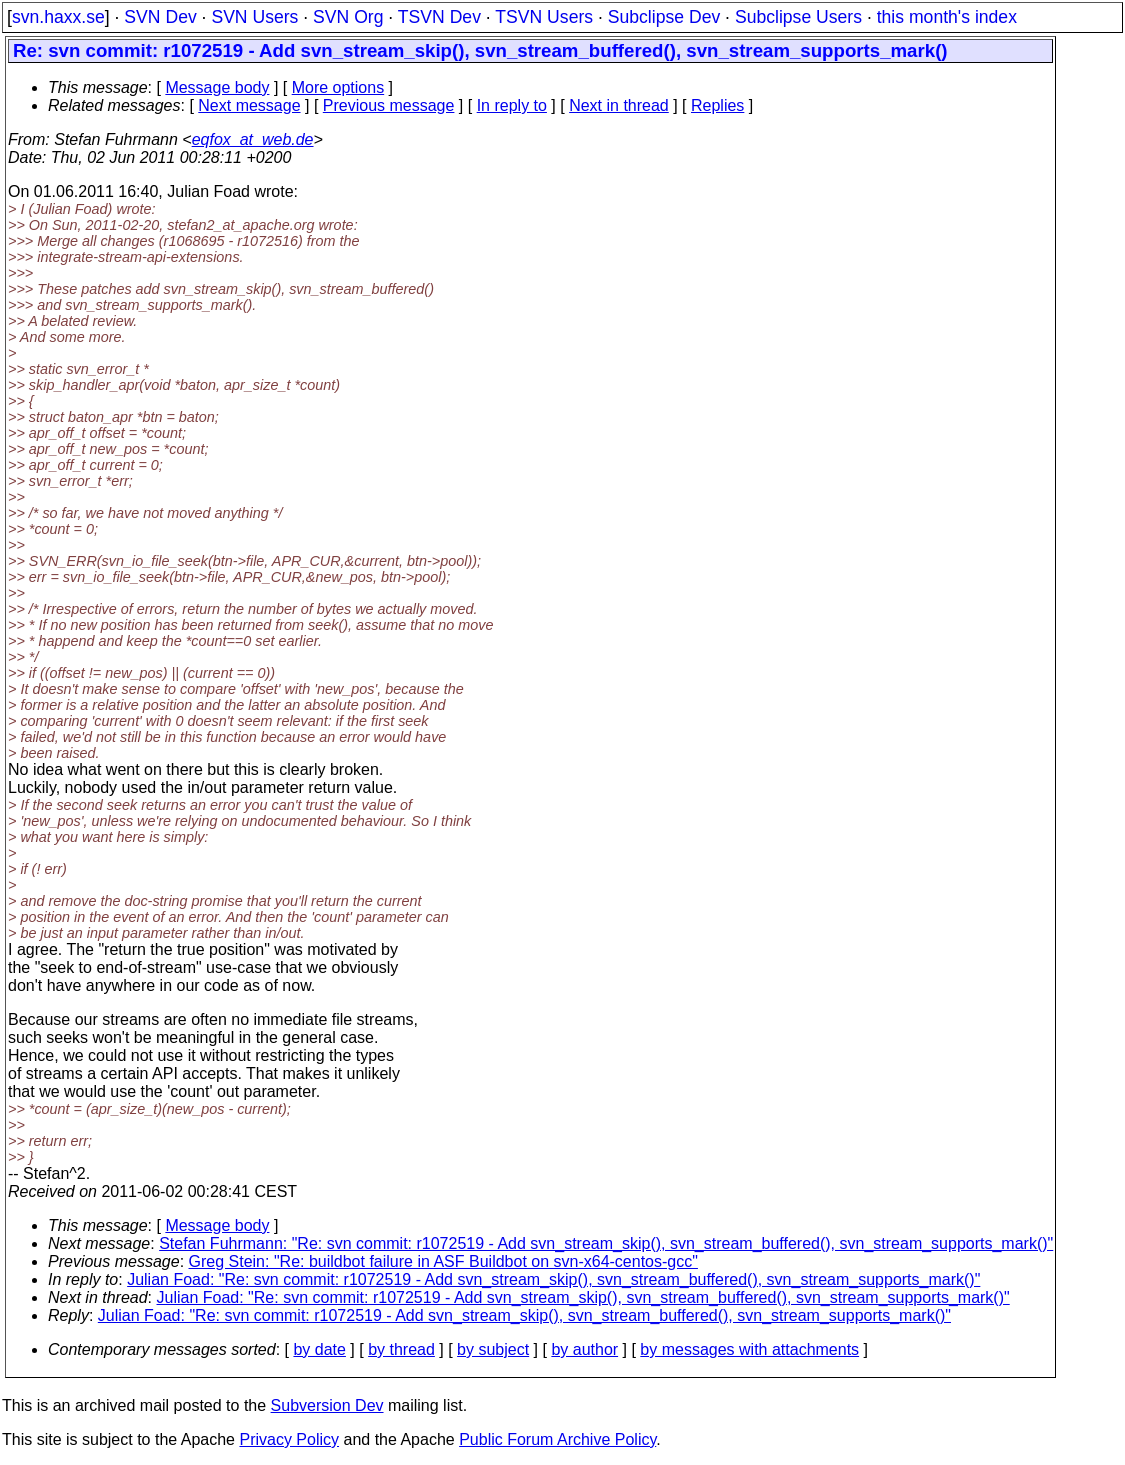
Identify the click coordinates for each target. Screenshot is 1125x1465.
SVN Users (254, 17)
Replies (717, 105)
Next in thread (619, 105)
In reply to (512, 105)
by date (319, 1349)
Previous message (389, 105)
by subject (493, 1349)
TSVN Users (544, 17)
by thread (401, 1349)
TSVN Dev (439, 17)
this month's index (947, 17)
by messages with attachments (749, 1349)
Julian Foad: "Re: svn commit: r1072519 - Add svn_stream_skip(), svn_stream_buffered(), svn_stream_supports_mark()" (553, 1279)
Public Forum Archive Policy (557, 1439)
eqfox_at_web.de (253, 139)
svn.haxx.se (58, 17)
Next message (249, 105)
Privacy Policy (289, 1439)
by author (584, 1349)
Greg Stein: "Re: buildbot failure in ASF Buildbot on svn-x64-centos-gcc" (443, 1261)
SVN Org (348, 17)
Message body (217, 87)
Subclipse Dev (664, 17)
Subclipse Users (798, 17)
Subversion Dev (327, 1405)
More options (338, 87)
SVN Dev (160, 17)
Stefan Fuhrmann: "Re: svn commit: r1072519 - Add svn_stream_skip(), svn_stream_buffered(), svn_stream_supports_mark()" (606, 1243)
